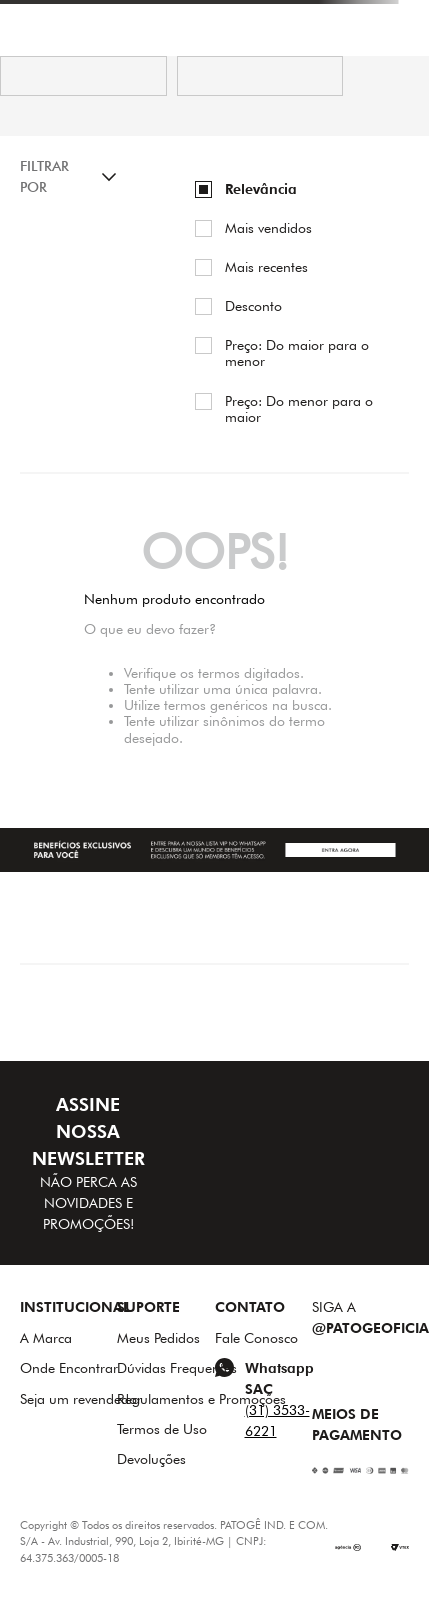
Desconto (253, 306)
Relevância (261, 189)
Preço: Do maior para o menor (297, 353)
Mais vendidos (268, 228)
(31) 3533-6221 (277, 1420)
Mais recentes (266, 267)
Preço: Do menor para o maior (299, 409)
